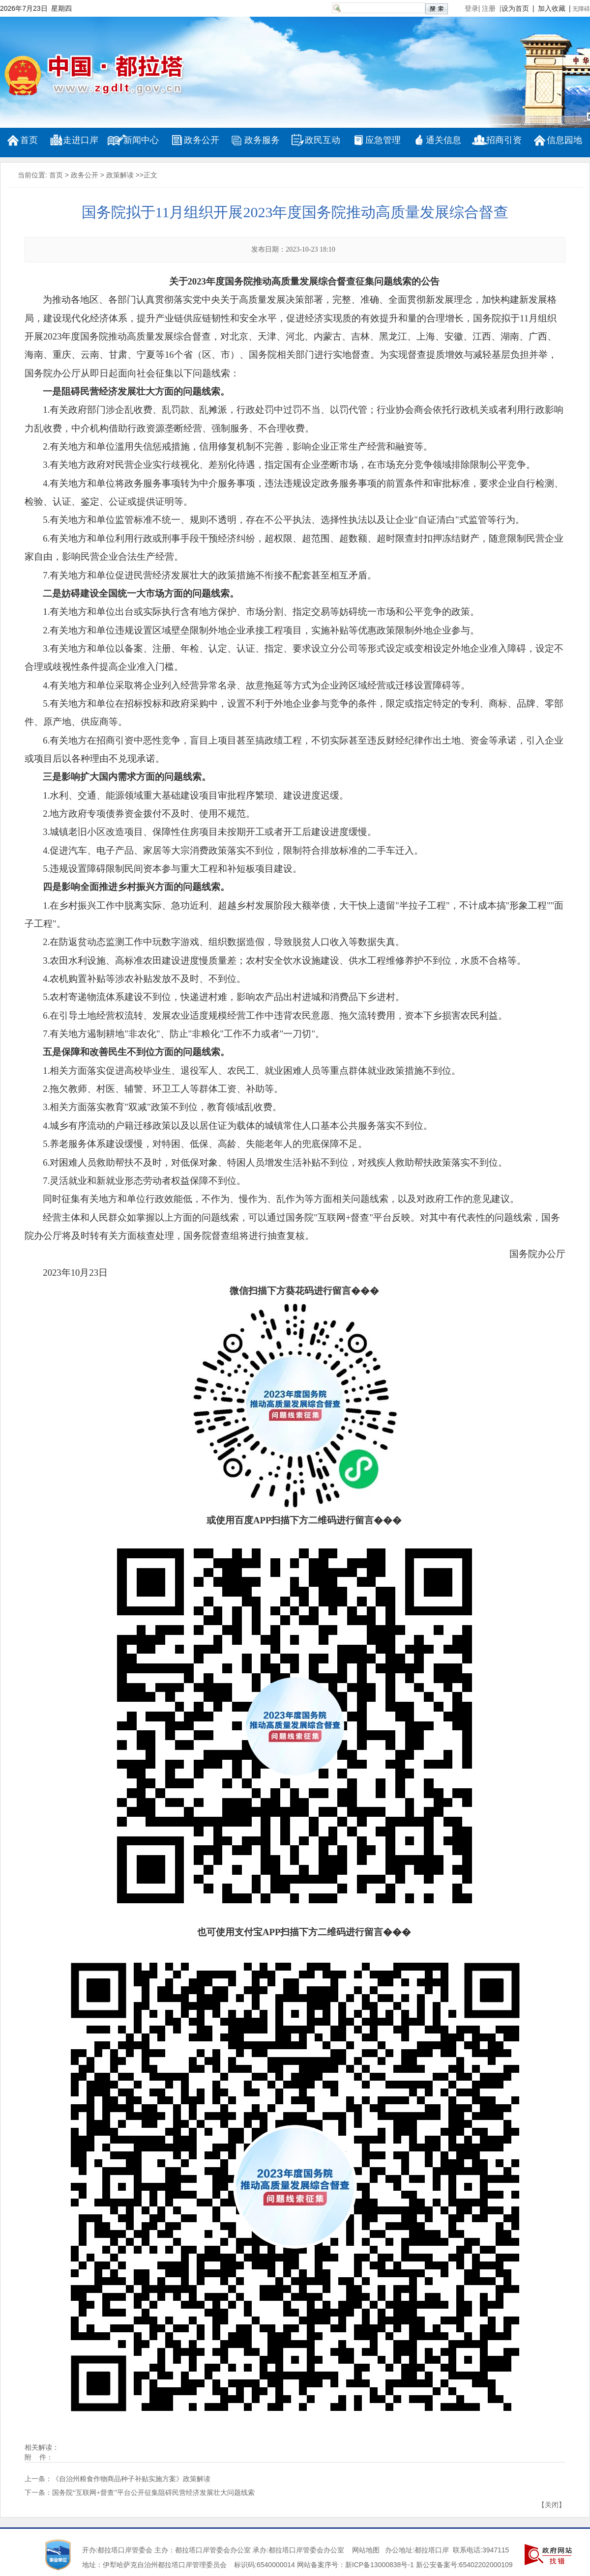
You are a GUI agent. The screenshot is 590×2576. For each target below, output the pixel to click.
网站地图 (366, 2550)
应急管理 (383, 140)
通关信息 (443, 140)
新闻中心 (141, 140)
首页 (29, 140)
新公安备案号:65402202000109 (464, 2565)
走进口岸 (80, 140)
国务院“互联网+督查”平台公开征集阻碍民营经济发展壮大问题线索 (153, 2492)
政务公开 (201, 140)
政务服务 (262, 140)
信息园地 (564, 140)
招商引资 (504, 140)
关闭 (552, 2505)
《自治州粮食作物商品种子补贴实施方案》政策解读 (131, 2479)
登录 (471, 8)
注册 (491, 8)
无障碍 (581, 8)
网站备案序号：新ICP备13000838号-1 (355, 2565)
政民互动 (322, 140)
